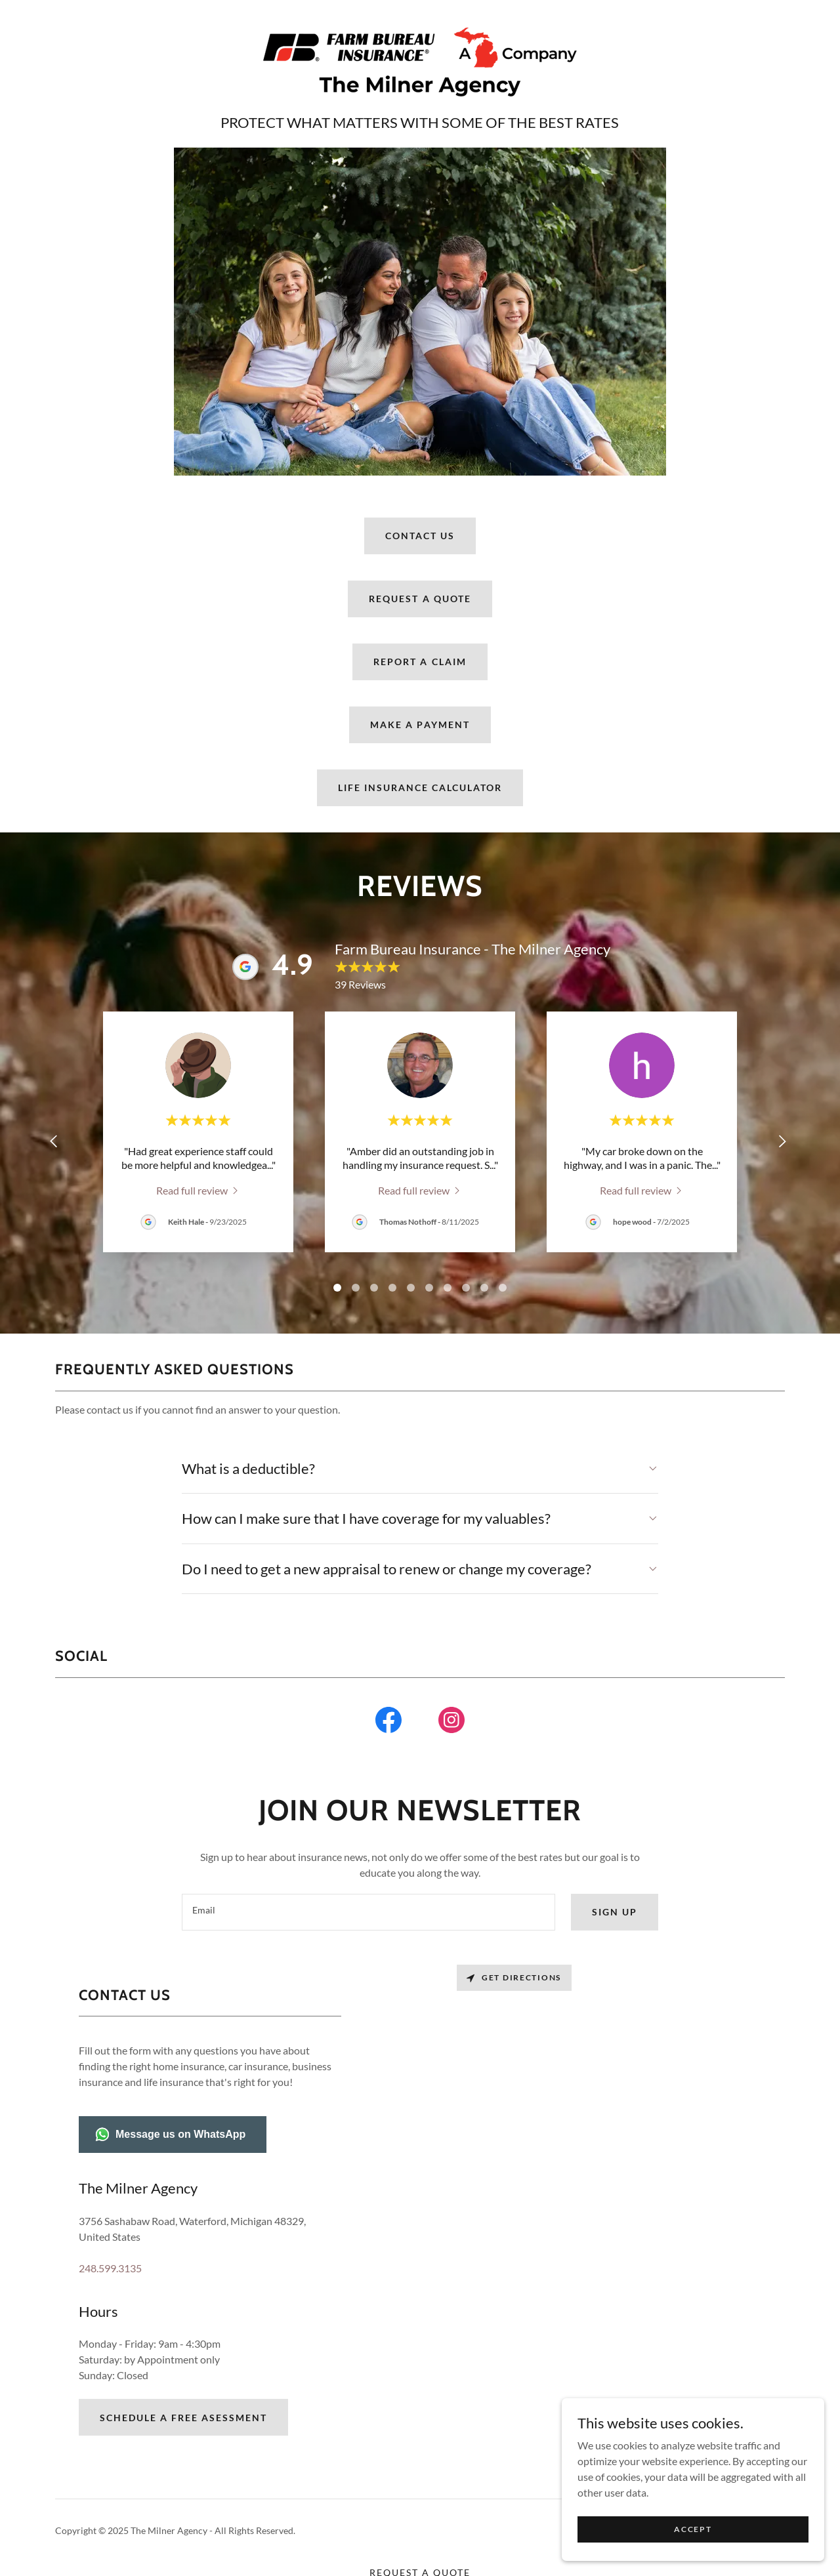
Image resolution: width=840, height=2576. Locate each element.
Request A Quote (420, 598)
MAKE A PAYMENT (419, 724)
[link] (420, 60)
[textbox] (368, 1912)
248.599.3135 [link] (110, 2268)
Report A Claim (419, 661)
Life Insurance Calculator (420, 787)
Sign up (614, 1911)
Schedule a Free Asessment (183, 2417)
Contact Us (420, 535)
